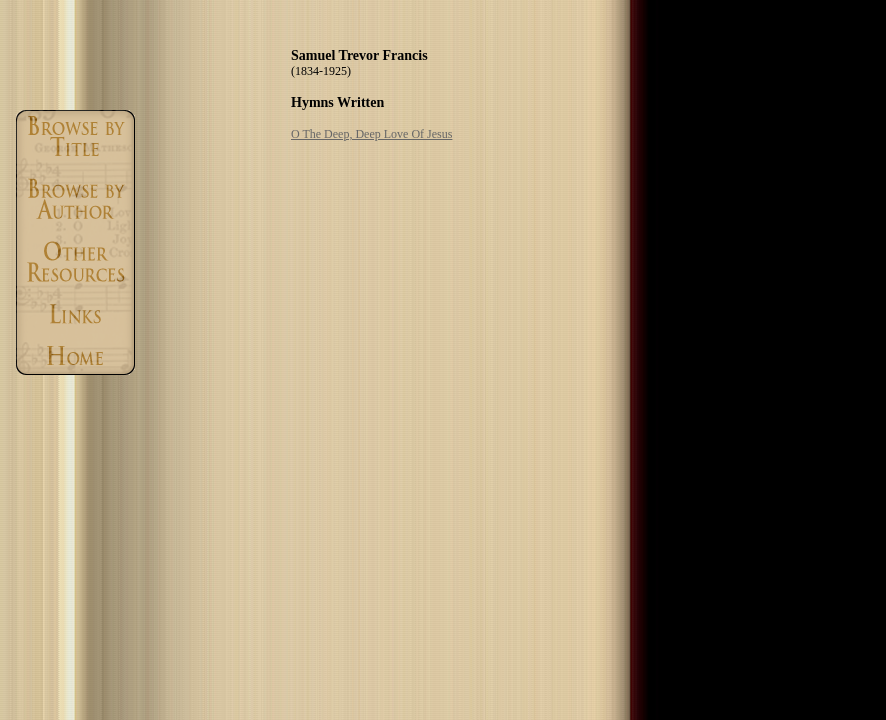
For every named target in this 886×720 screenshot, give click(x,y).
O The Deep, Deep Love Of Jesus (371, 134)
